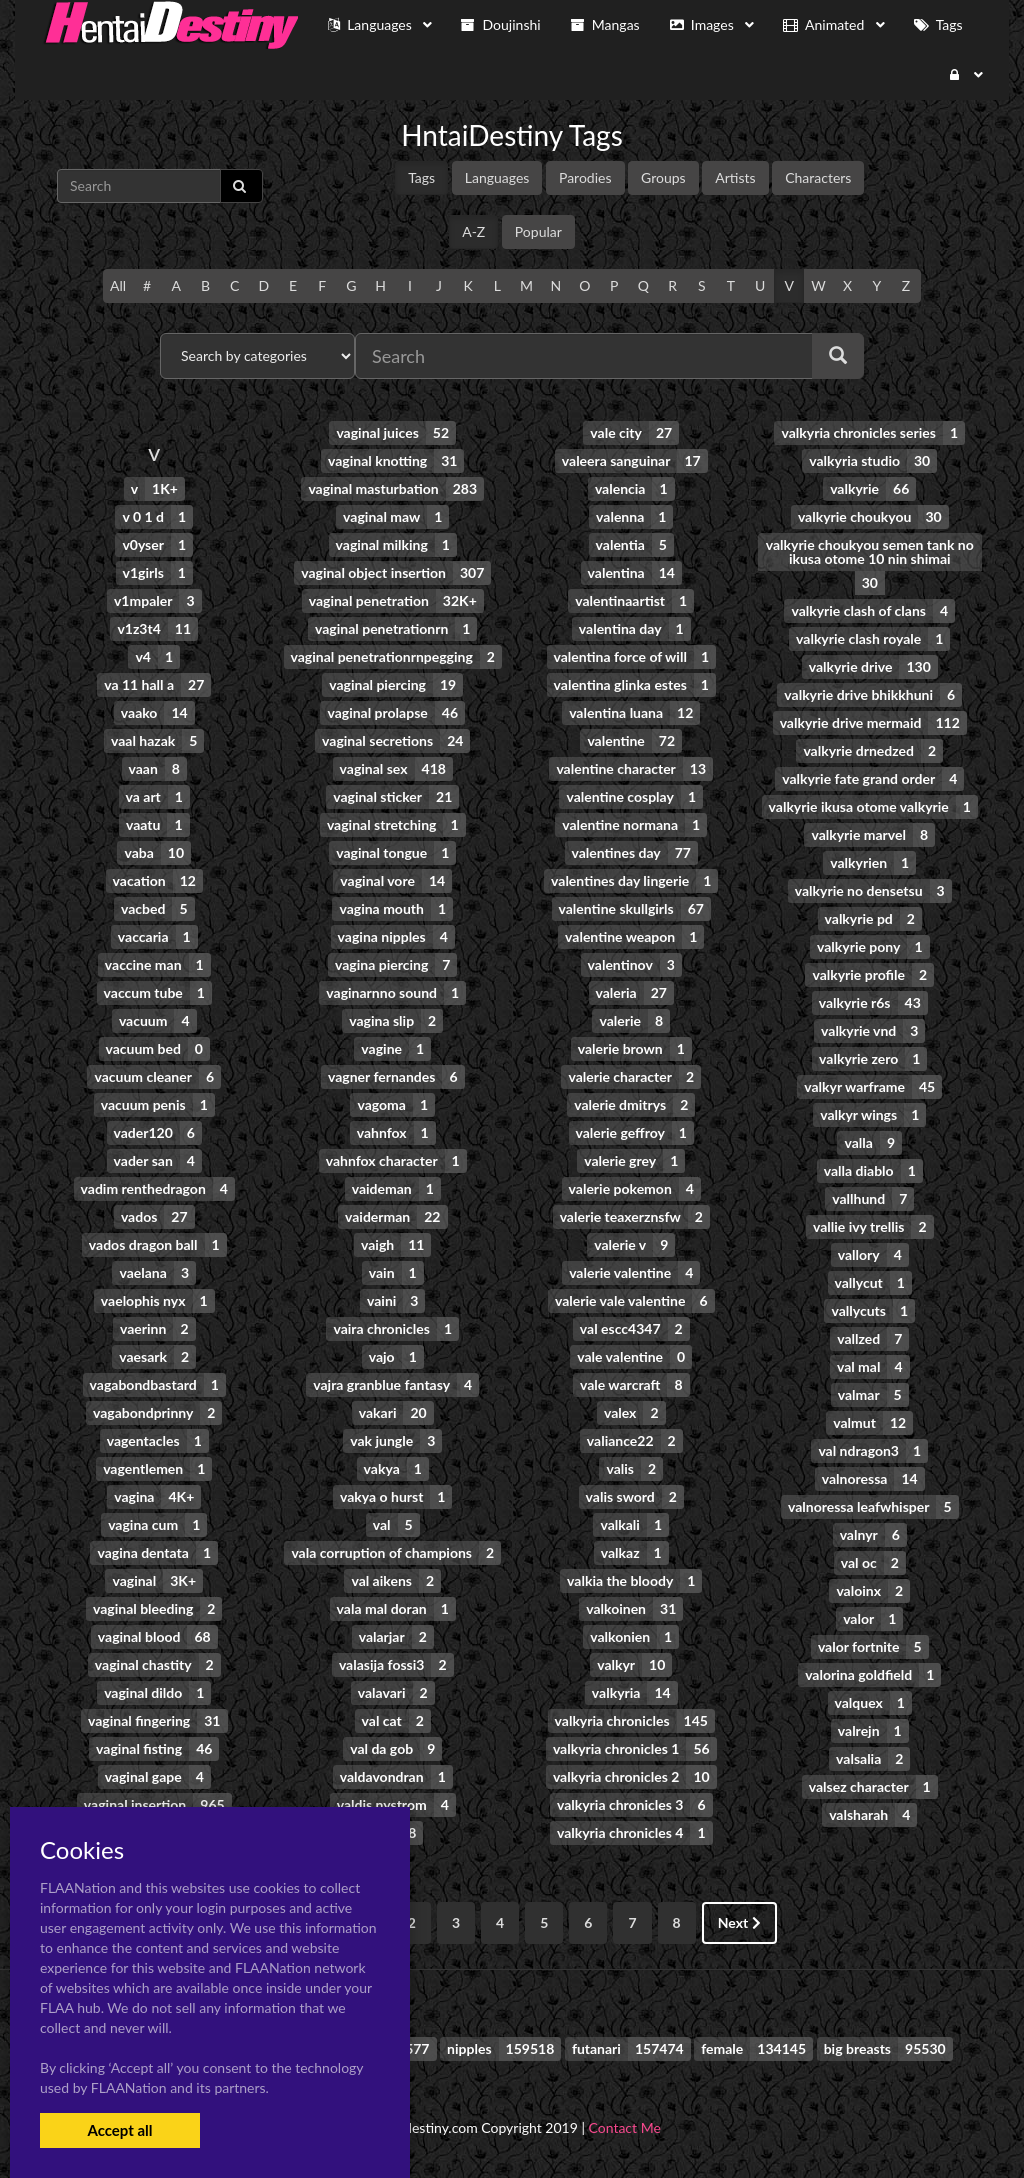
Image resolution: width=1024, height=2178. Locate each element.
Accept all (119, 2130)
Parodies (585, 177)
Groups (663, 177)
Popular (538, 231)
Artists (735, 177)
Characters (818, 177)
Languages (497, 177)
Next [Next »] (739, 1922)
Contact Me (625, 2127)
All (118, 285)
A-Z (473, 231)
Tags (421, 177)
